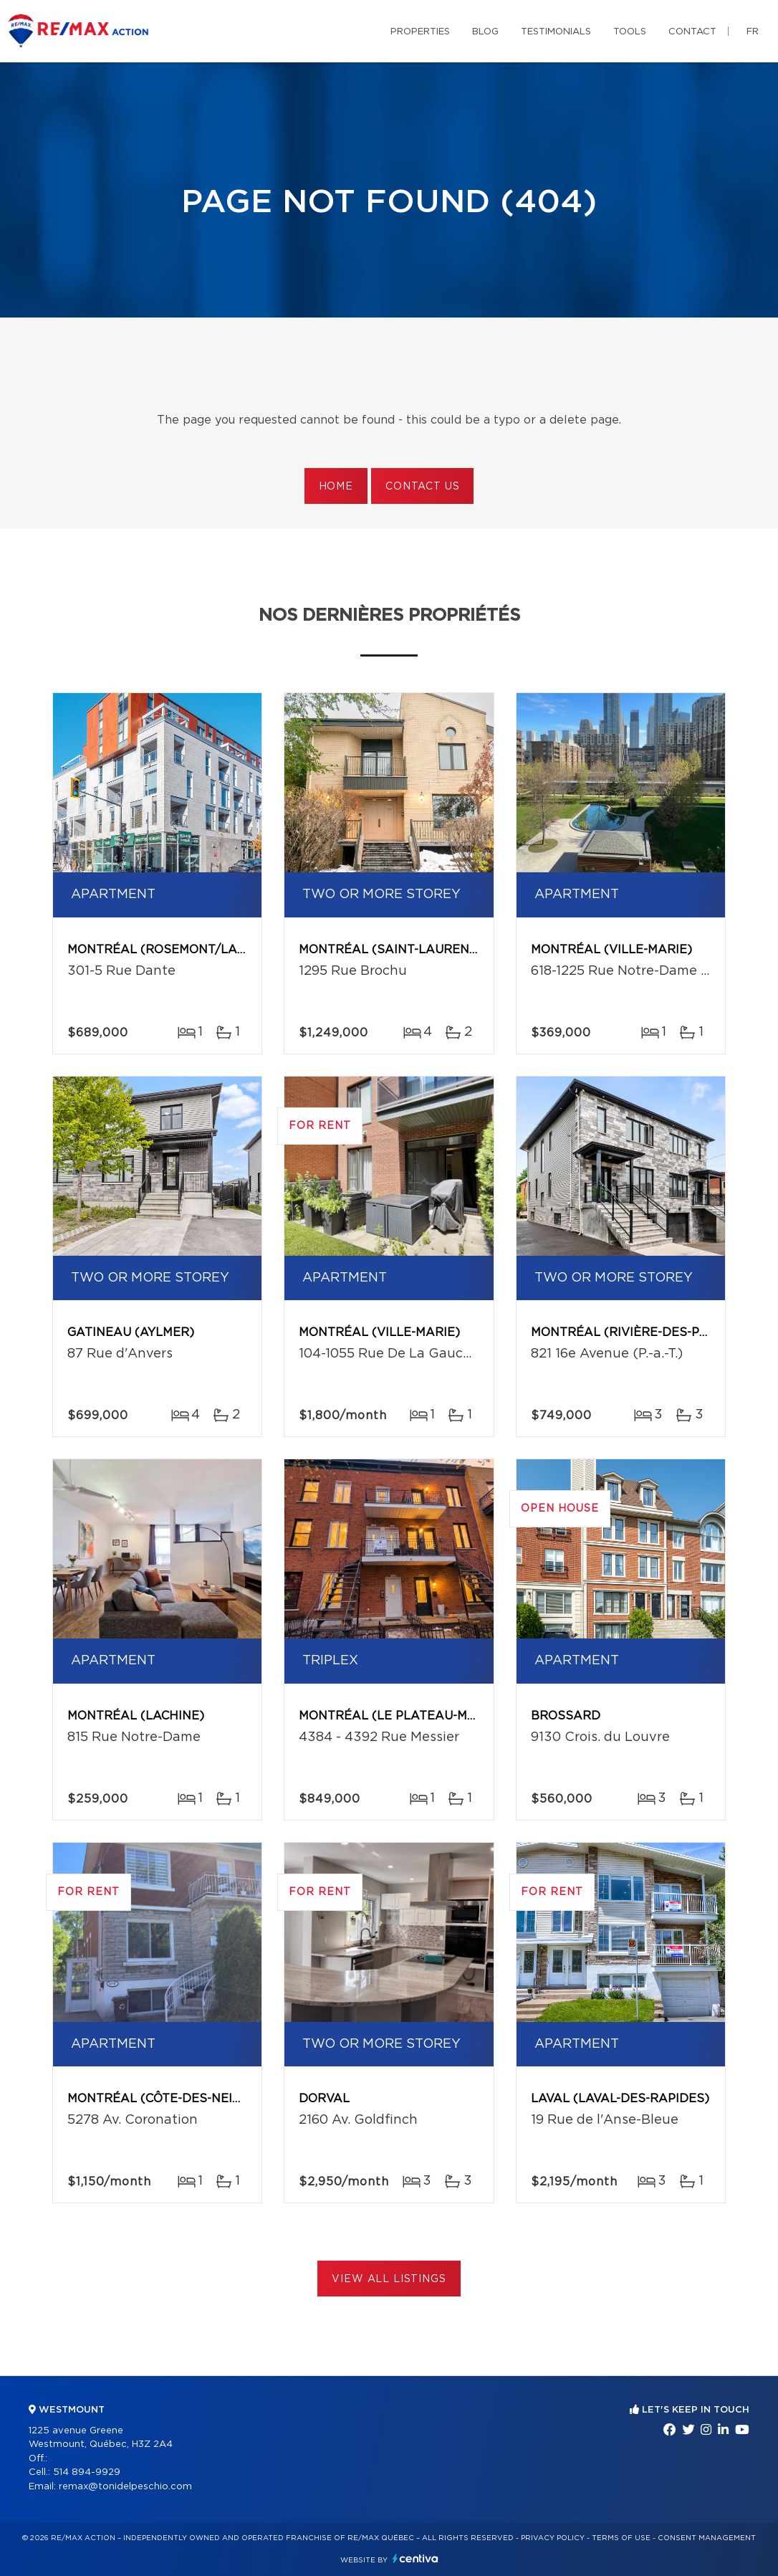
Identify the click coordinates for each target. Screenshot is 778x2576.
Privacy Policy (553, 2538)
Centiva (415, 2558)
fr (752, 32)
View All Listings (389, 2279)
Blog (485, 32)
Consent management (707, 2538)
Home (336, 487)
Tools (629, 32)
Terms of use (621, 2538)
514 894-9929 (86, 2472)
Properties (420, 32)
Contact (692, 32)
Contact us (422, 487)
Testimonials (556, 32)
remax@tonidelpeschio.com (125, 2486)
